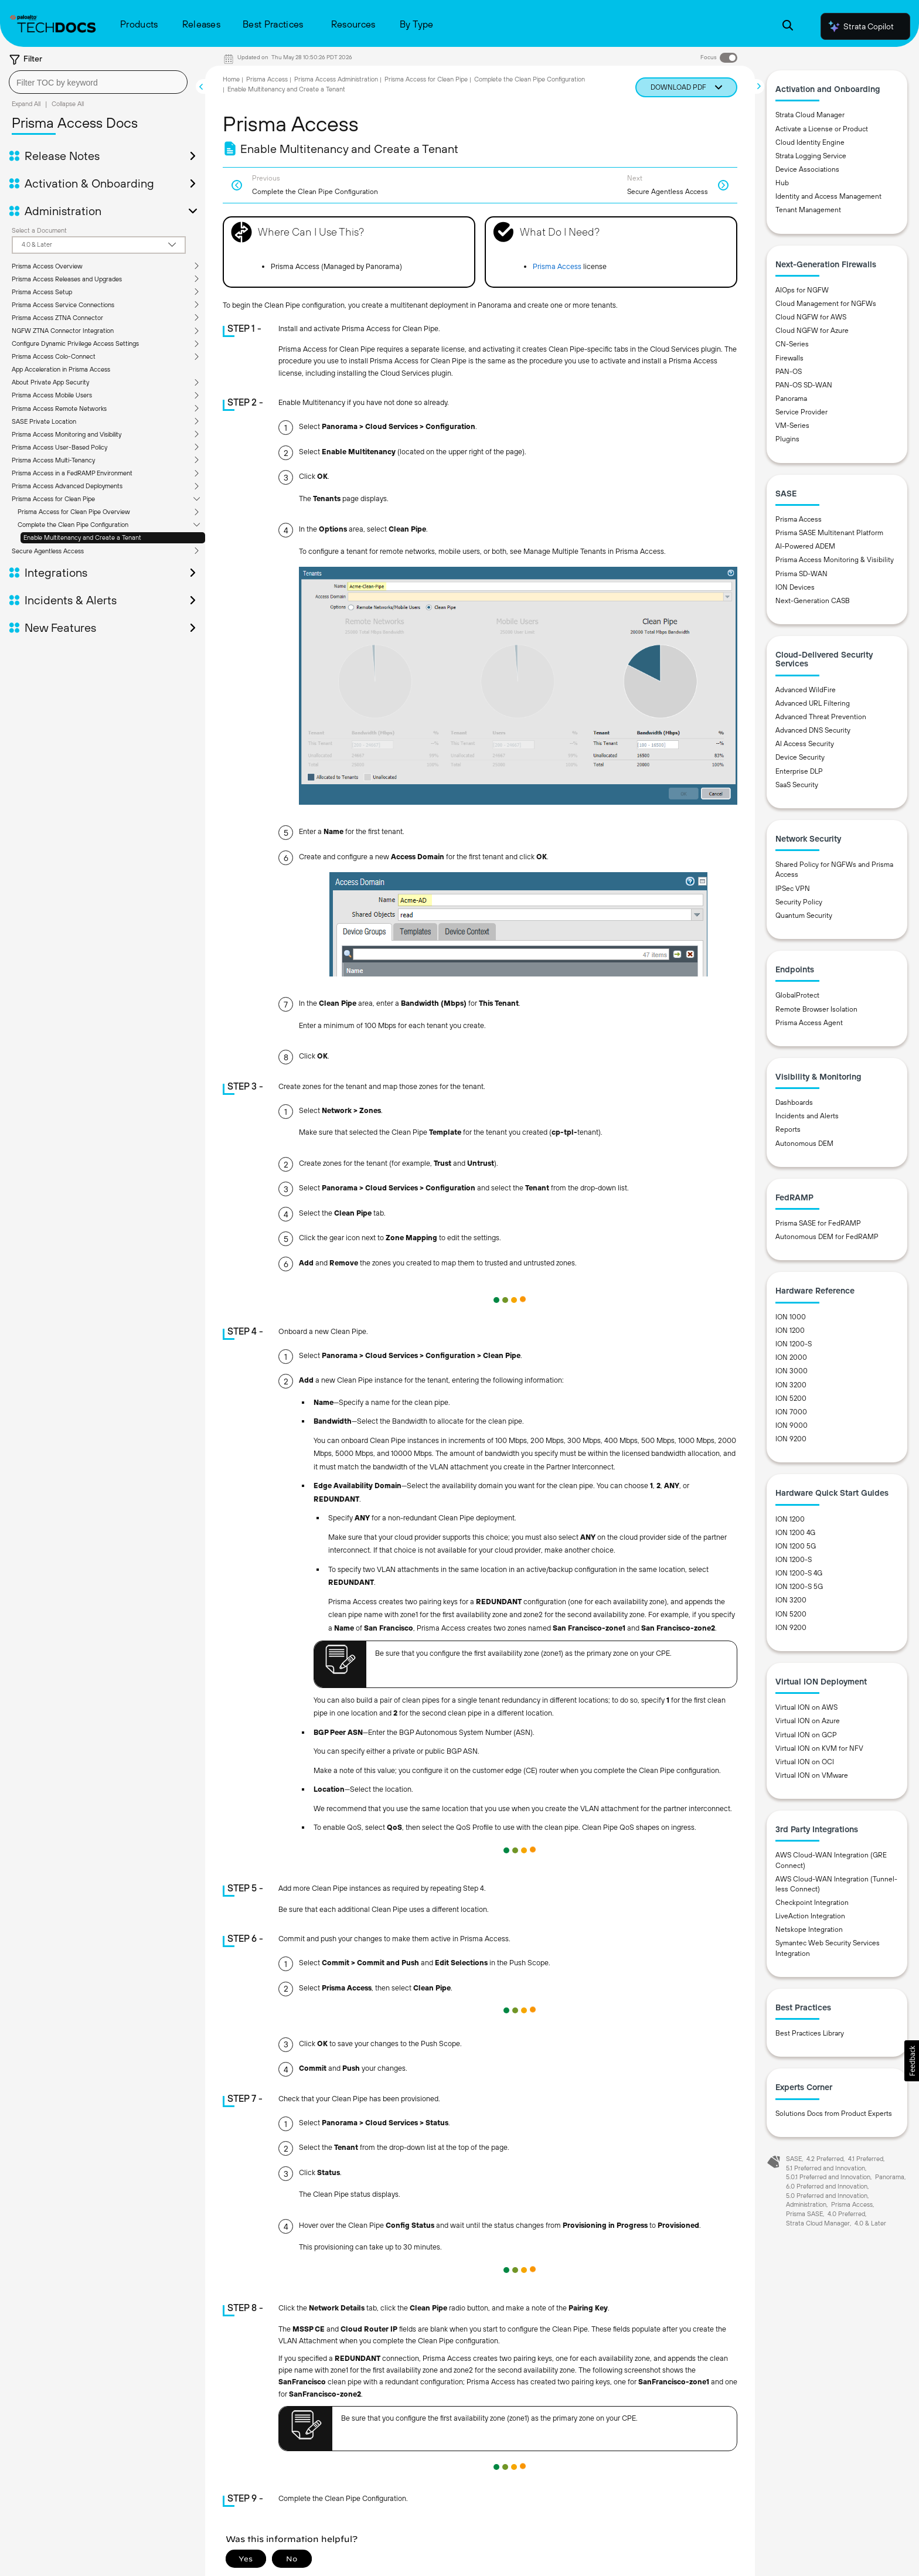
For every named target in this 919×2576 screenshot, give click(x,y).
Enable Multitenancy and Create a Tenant (82, 537)
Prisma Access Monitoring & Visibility (834, 560)
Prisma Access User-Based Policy (59, 447)
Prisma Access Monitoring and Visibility (66, 434)
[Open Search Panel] (788, 26)
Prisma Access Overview (47, 266)
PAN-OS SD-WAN (803, 385)
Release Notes (62, 155)
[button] (911, 2060)
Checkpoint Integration (812, 1902)
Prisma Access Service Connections (63, 304)
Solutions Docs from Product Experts (833, 2113)
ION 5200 (790, 1398)
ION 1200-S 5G (799, 1587)
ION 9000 (791, 1425)
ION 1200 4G (795, 1533)
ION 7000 (791, 1412)
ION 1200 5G (795, 1546)
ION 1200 (790, 1330)
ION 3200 (790, 1385)
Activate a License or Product (821, 129)
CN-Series (792, 344)
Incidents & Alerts (71, 600)
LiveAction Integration (810, 1916)
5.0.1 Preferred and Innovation (828, 2176)
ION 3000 (791, 1371)
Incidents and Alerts (807, 1116)
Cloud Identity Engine (810, 142)
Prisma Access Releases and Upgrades (67, 279)
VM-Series (792, 425)
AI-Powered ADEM (805, 546)
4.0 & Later (870, 2223)
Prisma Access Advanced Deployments (67, 485)
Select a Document (39, 230)
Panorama (791, 398)
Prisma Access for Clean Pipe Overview (74, 511)
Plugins (787, 439)
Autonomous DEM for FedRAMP (827, 1237)
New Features (60, 627)
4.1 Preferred (865, 2158)
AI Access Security (804, 744)
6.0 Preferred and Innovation (826, 2186)
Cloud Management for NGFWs (825, 304)
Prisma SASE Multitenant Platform (829, 533)
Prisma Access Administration (336, 79)
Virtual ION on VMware (811, 1775)
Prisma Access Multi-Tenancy (53, 460)
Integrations (56, 572)
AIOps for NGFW (802, 290)
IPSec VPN (792, 888)
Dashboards (794, 1102)
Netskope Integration (809, 1929)
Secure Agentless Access (48, 550)
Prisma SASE (804, 2213)
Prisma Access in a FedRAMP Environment (72, 473)
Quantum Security (803, 915)
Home (231, 79)
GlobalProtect (797, 995)
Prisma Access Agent (809, 1023)
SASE (794, 2158)
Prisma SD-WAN (801, 574)
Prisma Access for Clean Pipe (53, 498)
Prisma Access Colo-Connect (54, 356)
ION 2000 (791, 1357)
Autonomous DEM (804, 1143)
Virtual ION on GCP (806, 1735)
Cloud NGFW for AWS (810, 317)
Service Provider (801, 412)
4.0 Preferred (846, 2213)
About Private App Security (50, 382)
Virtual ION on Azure (807, 1721)
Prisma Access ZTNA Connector (57, 317)
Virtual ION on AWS (806, 1707)
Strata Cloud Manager (810, 115)
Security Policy (798, 902)
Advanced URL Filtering (812, 703)
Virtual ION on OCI (804, 1762)
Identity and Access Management (828, 196)
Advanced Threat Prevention (820, 717)
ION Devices (795, 587)
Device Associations (807, 169)
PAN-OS (788, 371)
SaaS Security (796, 785)
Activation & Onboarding (89, 183)
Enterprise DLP (799, 771)
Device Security (800, 757)
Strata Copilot (860, 26)
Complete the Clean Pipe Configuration (73, 524)
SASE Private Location (44, 421)
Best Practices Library (809, 2033)
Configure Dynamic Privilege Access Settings (75, 343)
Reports (788, 1129)
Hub (782, 183)
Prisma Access (267, 79)
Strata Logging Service (810, 156)
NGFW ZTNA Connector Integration (63, 330)
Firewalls (789, 358)
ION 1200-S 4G (798, 1573)
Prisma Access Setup (42, 291)
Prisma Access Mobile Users (52, 395)
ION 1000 (790, 1317)
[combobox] (98, 82)
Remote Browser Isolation (816, 1009)
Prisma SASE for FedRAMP (818, 1223)
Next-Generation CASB (812, 601)
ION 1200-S (793, 1344)
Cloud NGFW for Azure (812, 330)
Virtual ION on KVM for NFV (819, 1748)
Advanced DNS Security (812, 730)
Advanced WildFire (805, 690)
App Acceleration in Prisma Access (61, 369)
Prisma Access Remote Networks (59, 408)
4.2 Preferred (824, 2158)
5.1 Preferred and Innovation (825, 2168)
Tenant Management (808, 210)
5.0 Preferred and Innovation (826, 2195)
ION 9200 (790, 1439)
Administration (63, 211)
